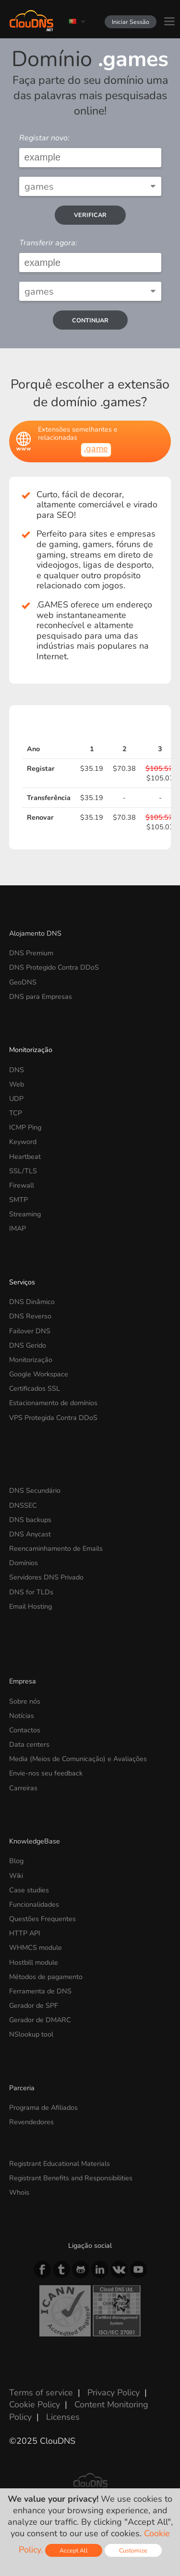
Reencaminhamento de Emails (56, 1548)
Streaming (25, 1214)
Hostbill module (33, 1962)
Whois (19, 2192)
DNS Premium (31, 953)
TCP (15, 1113)
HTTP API (24, 1933)
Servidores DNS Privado (46, 1577)
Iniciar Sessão (130, 22)
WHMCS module (35, 1947)
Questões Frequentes (42, 1918)
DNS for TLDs (31, 1592)
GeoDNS (22, 982)
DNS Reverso (30, 1316)
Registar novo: (44, 138)
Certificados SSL (34, 1388)
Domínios (23, 1563)
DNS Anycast (30, 1534)
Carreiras (23, 1788)
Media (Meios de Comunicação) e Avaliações (78, 1758)
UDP (16, 1098)
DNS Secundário (34, 1490)
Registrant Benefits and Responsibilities (70, 2178)
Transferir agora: (48, 243)
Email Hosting (30, 1606)
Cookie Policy (34, 2404)
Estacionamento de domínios (53, 1403)
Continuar (90, 320)
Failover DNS (29, 1331)
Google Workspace (38, 1374)
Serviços (22, 1282)
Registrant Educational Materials (59, 2163)
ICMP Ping (25, 1127)
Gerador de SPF (33, 2005)
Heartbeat (25, 1156)
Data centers (29, 1744)
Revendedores (31, 2122)
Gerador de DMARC (40, 2020)
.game (96, 448)
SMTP (18, 1199)
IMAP (17, 1228)
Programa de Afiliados (43, 2107)
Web (16, 1084)
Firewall (21, 1185)
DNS (16, 1070)
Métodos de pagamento (46, 1976)
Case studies (29, 1890)
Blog (16, 1861)
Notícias (21, 1715)
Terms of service (41, 2392)
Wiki (16, 1875)
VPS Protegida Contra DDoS (53, 1417)
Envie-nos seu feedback (46, 1773)
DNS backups (30, 1519)
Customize (133, 2550)
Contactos (24, 1730)
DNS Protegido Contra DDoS (54, 967)
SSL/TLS (23, 1171)
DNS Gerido (27, 1345)
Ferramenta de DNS (40, 1991)
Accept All (74, 2550)
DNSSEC (23, 1505)
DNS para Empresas (40, 996)
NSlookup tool (31, 2034)
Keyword (22, 1141)
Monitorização (30, 1049)
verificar (90, 215)
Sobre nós (24, 1701)
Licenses (63, 2417)
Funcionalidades (34, 1904)
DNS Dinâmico (32, 1301)
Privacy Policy (113, 2392)
